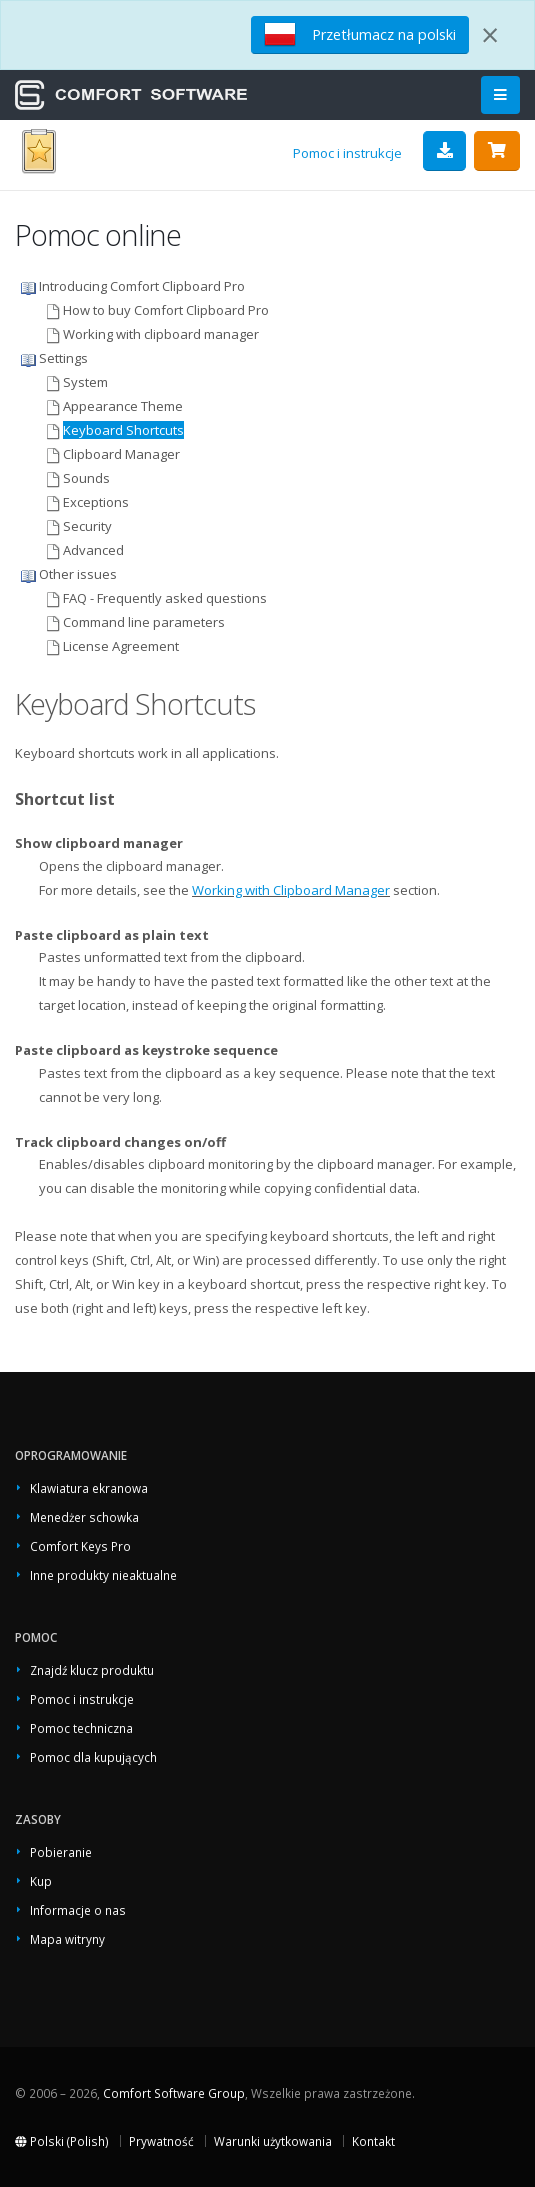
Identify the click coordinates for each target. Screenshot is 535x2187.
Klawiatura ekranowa (89, 1488)
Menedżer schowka (84, 1517)
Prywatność (161, 2141)
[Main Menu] (500, 95)
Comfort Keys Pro (80, 1546)
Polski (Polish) (62, 2141)
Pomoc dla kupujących (93, 1757)
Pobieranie (61, 1852)
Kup (41, 1881)
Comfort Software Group (174, 2093)
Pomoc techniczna (81, 1728)
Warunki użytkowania (273, 2141)
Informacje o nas (78, 1910)
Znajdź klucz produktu (92, 1670)
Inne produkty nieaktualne (103, 1575)
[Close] (490, 35)
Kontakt (373, 2141)
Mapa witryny (67, 1939)
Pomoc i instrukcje (347, 153)
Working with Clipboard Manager (291, 890)
